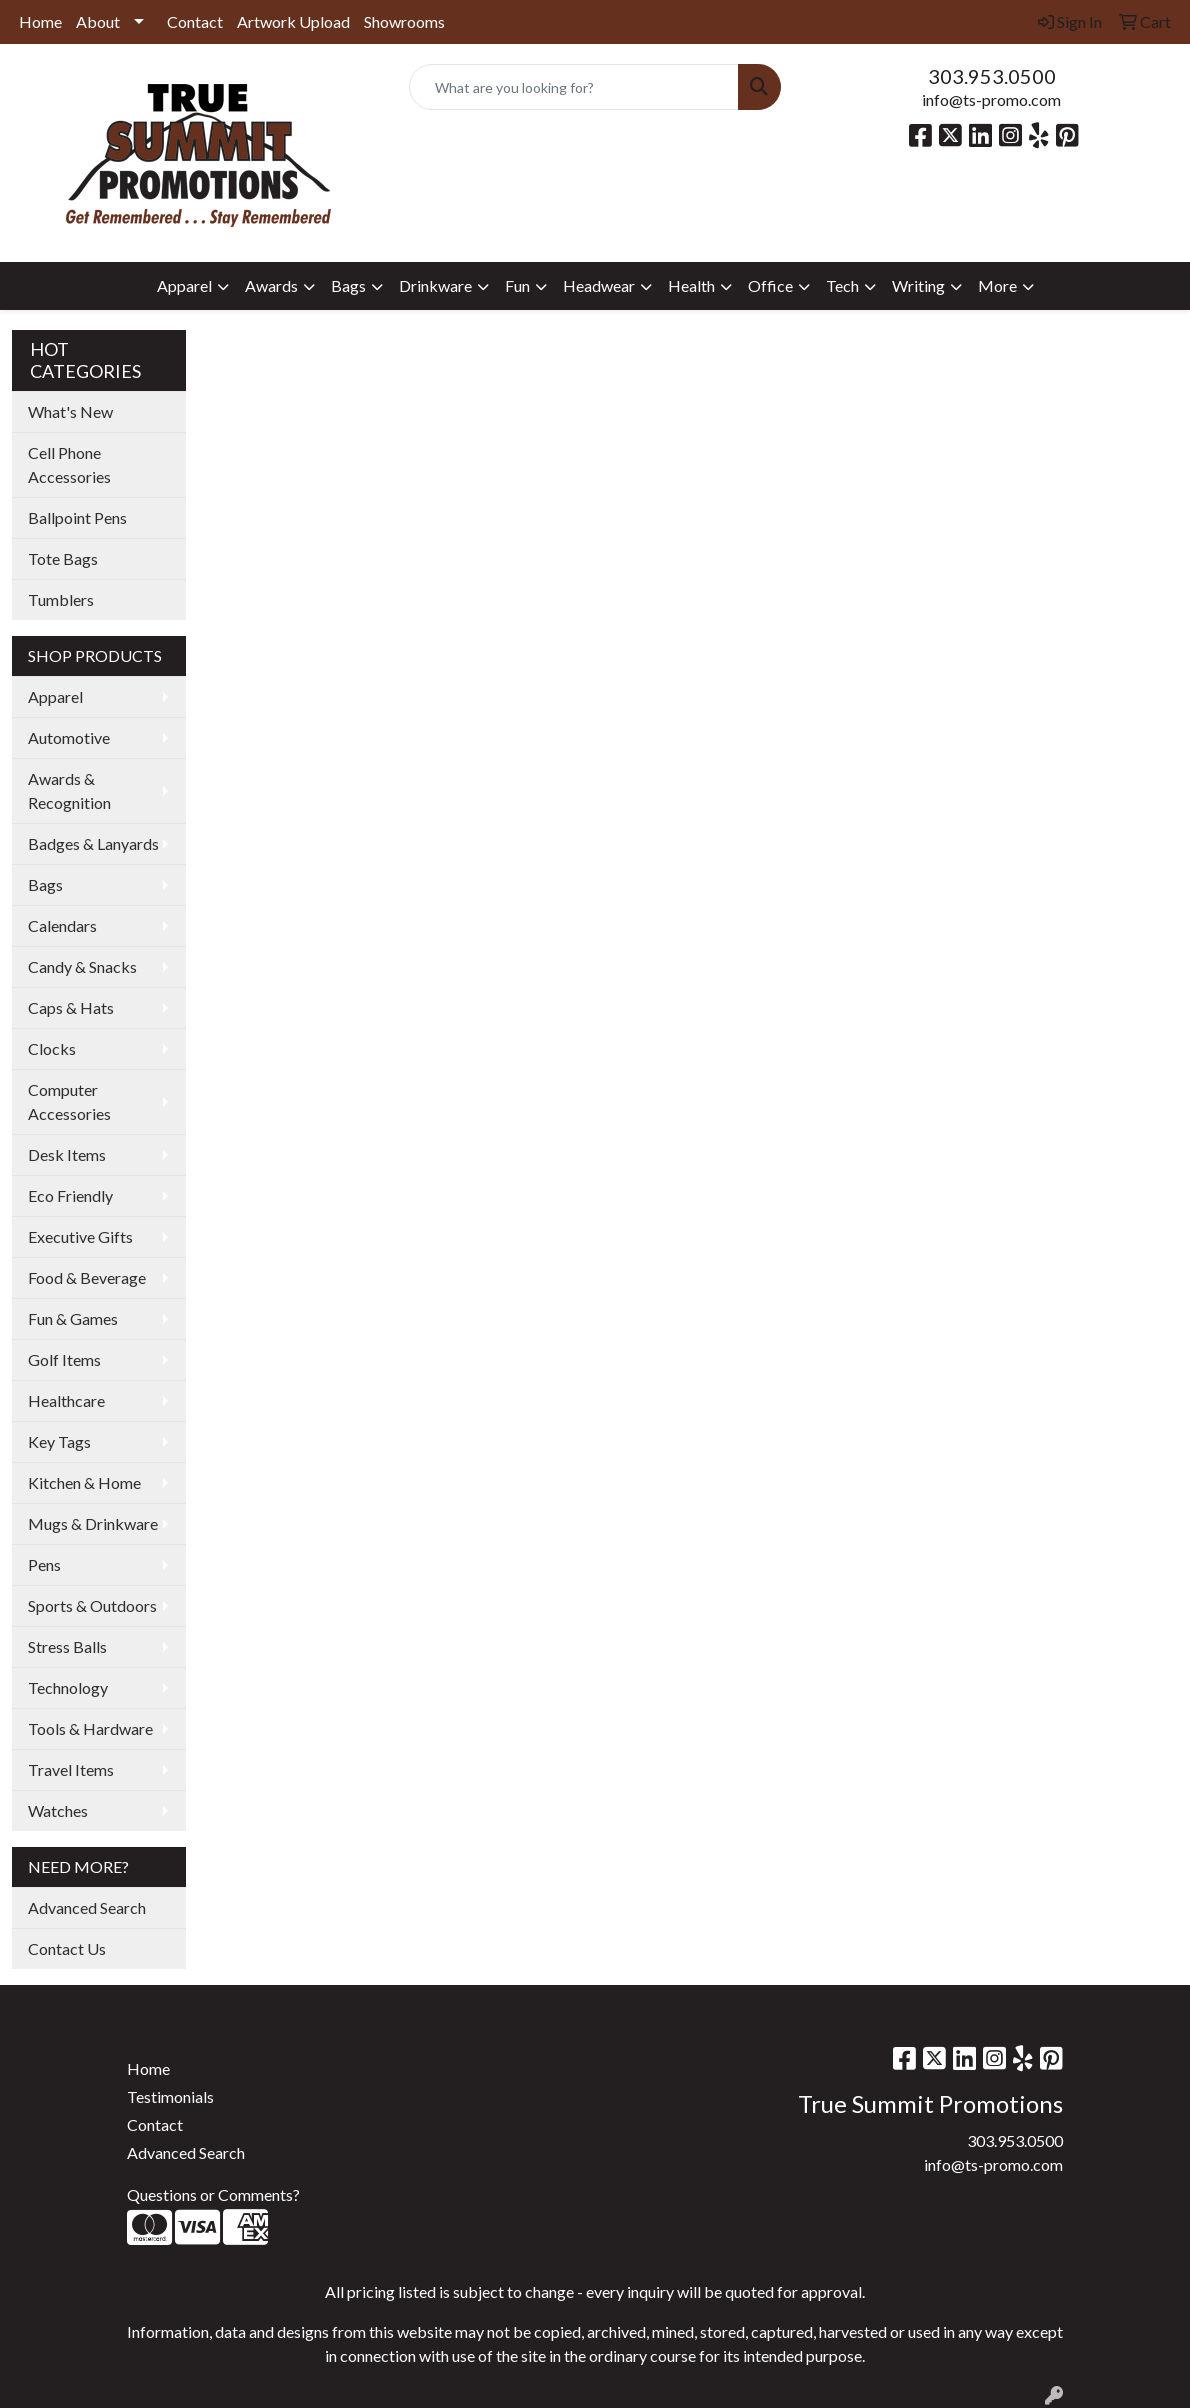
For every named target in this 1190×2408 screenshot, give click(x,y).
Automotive (69, 737)
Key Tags (59, 1441)
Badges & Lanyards (93, 843)
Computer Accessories (69, 1101)
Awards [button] (271, 285)
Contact (195, 21)
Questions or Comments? (213, 2194)
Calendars (62, 925)
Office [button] (770, 285)
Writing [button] (918, 285)
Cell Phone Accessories (69, 464)
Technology (68, 1687)
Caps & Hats (71, 1007)
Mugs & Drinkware (93, 1523)
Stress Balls (67, 1646)
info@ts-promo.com (991, 99)
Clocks (52, 1048)
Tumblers (61, 599)
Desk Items (67, 1154)
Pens (44, 1564)
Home (40, 21)
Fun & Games (73, 1318)
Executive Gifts (80, 1236)
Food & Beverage (87, 1277)
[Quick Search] (574, 87)
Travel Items (71, 1769)
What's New (70, 411)
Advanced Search (87, 1907)
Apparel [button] (184, 285)
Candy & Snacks (82, 966)
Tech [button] (842, 285)
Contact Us (67, 1948)
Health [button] (691, 285)
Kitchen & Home (84, 1482)
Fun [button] (517, 285)
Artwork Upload (293, 21)
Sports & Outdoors (92, 1605)
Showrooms (404, 21)
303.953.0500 (992, 76)
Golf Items (64, 1359)
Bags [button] (348, 285)
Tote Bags (63, 558)
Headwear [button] (599, 285)
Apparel (55, 696)
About (98, 21)
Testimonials (170, 2096)
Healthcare (66, 1400)
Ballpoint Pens (77, 517)
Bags (45, 884)
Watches (58, 1810)
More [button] (997, 285)
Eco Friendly (70, 1195)
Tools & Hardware (90, 1728)
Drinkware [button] (435, 285)
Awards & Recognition (69, 790)
